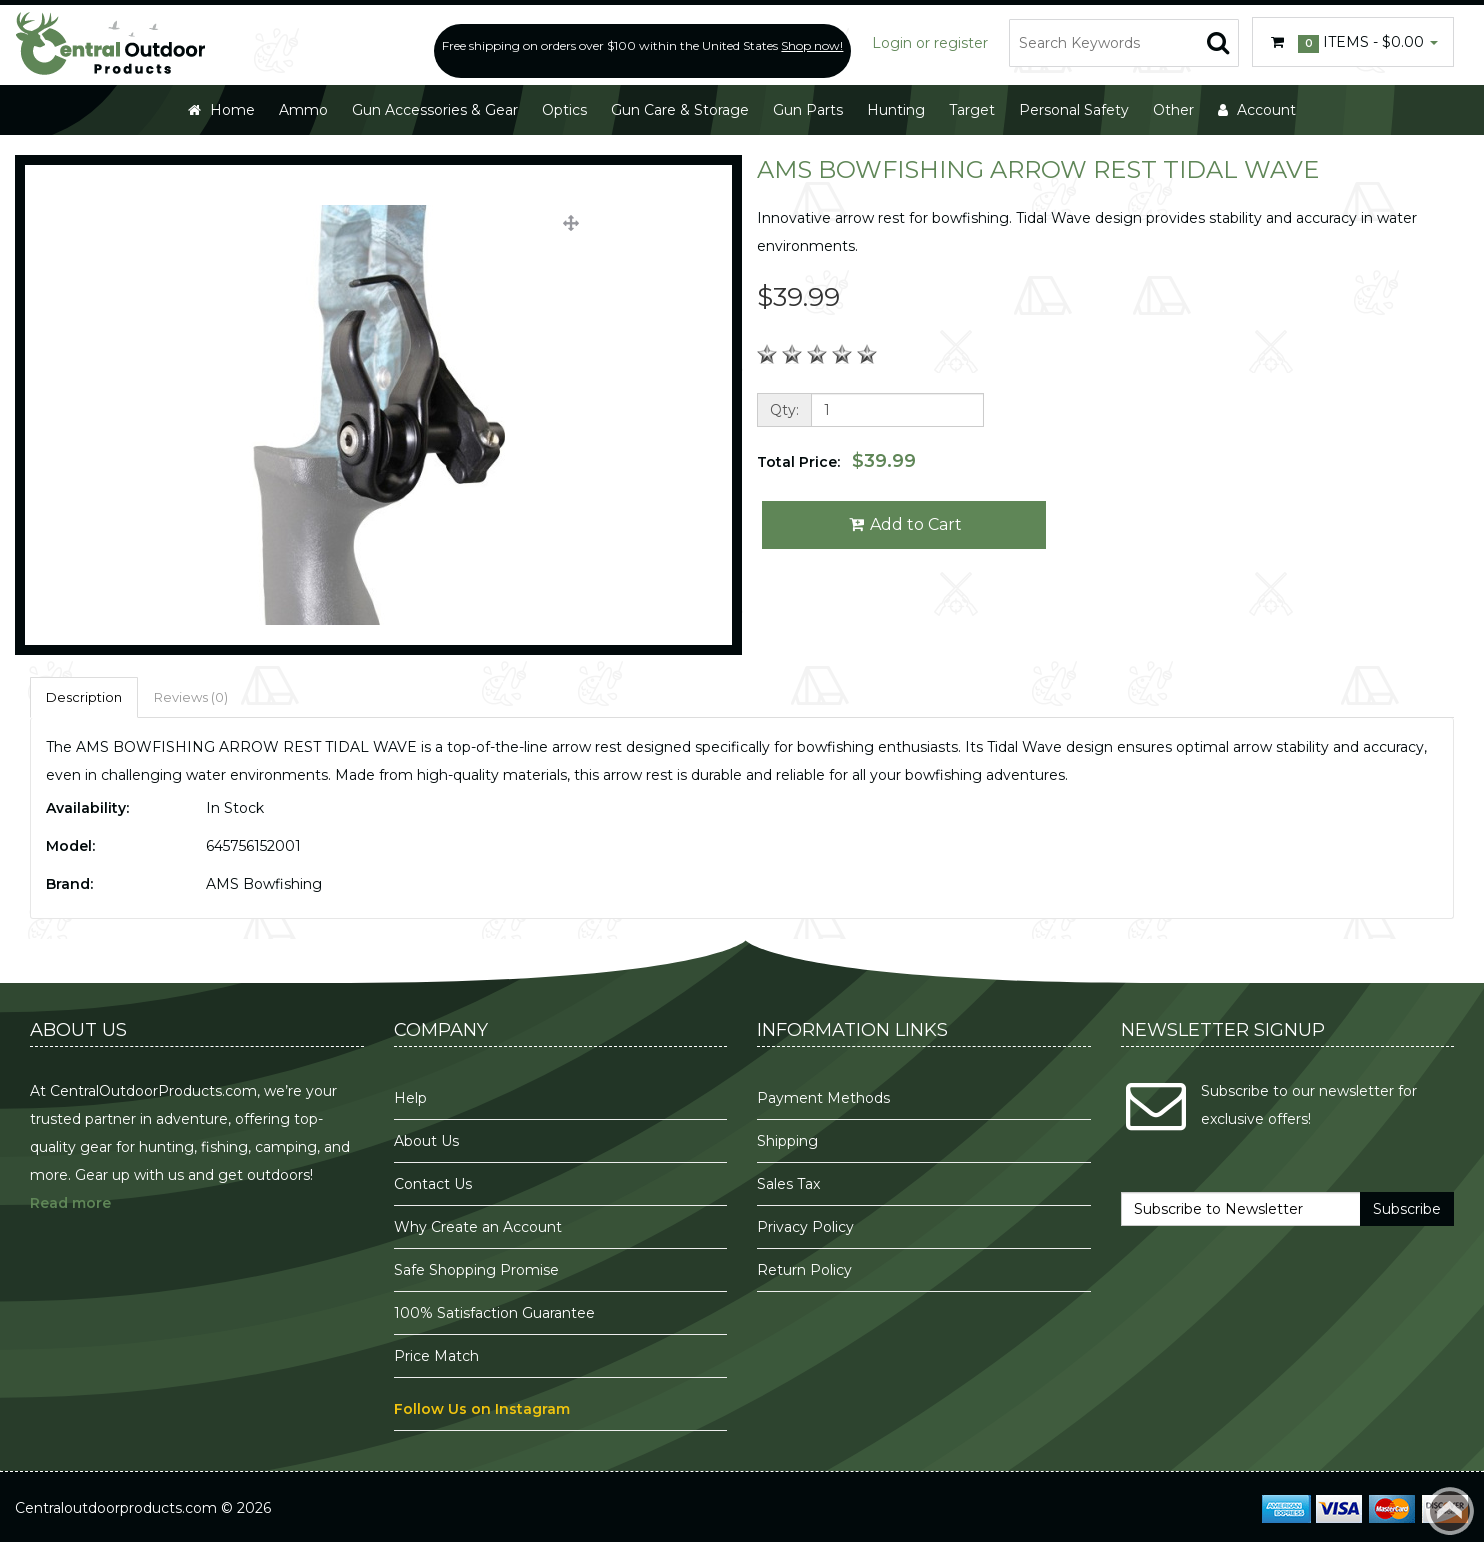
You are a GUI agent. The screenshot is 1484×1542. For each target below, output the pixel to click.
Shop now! (812, 45)
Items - (1353, 43)
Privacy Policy (807, 1227)
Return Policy (804, 1270)
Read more (70, 1203)
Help (410, 1098)
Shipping (787, 1141)
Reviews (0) (191, 697)
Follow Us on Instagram (482, 1409)
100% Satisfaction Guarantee (496, 1313)
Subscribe (1407, 1209)
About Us (426, 1141)
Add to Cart (904, 524)
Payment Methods (823, 1098)
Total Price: (836, 461)
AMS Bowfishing (264, 884)
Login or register (930, 43)
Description (84, 697)
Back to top (1450, 1511)
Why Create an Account (478, 1227)
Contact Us (433, 1184)
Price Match (436, 1356)
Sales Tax (788, 1184)
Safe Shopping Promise (476, 1270)
